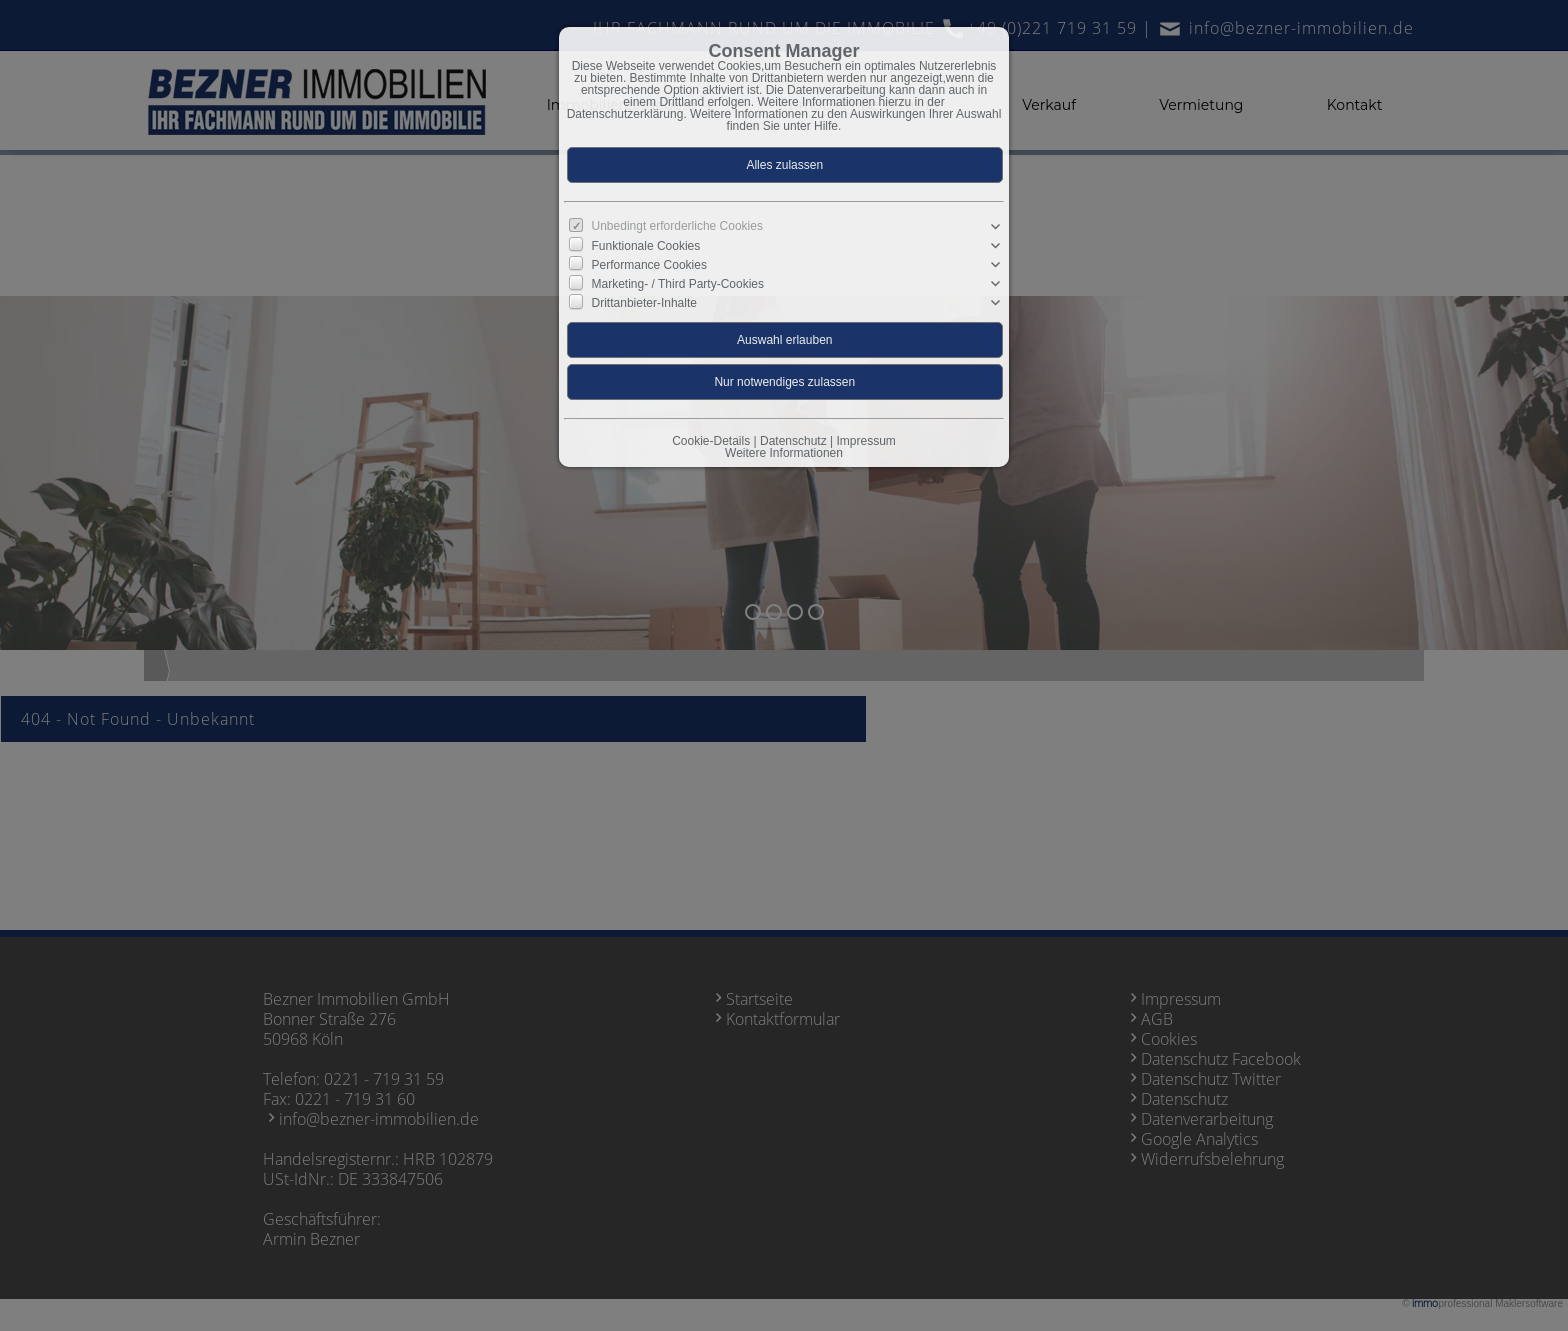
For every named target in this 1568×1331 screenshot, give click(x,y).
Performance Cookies (649, 265)
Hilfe (826, 126)
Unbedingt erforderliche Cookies (677, 226)
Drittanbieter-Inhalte (644, 303)
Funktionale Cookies (646, 246)
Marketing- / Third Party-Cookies (678, 284)
